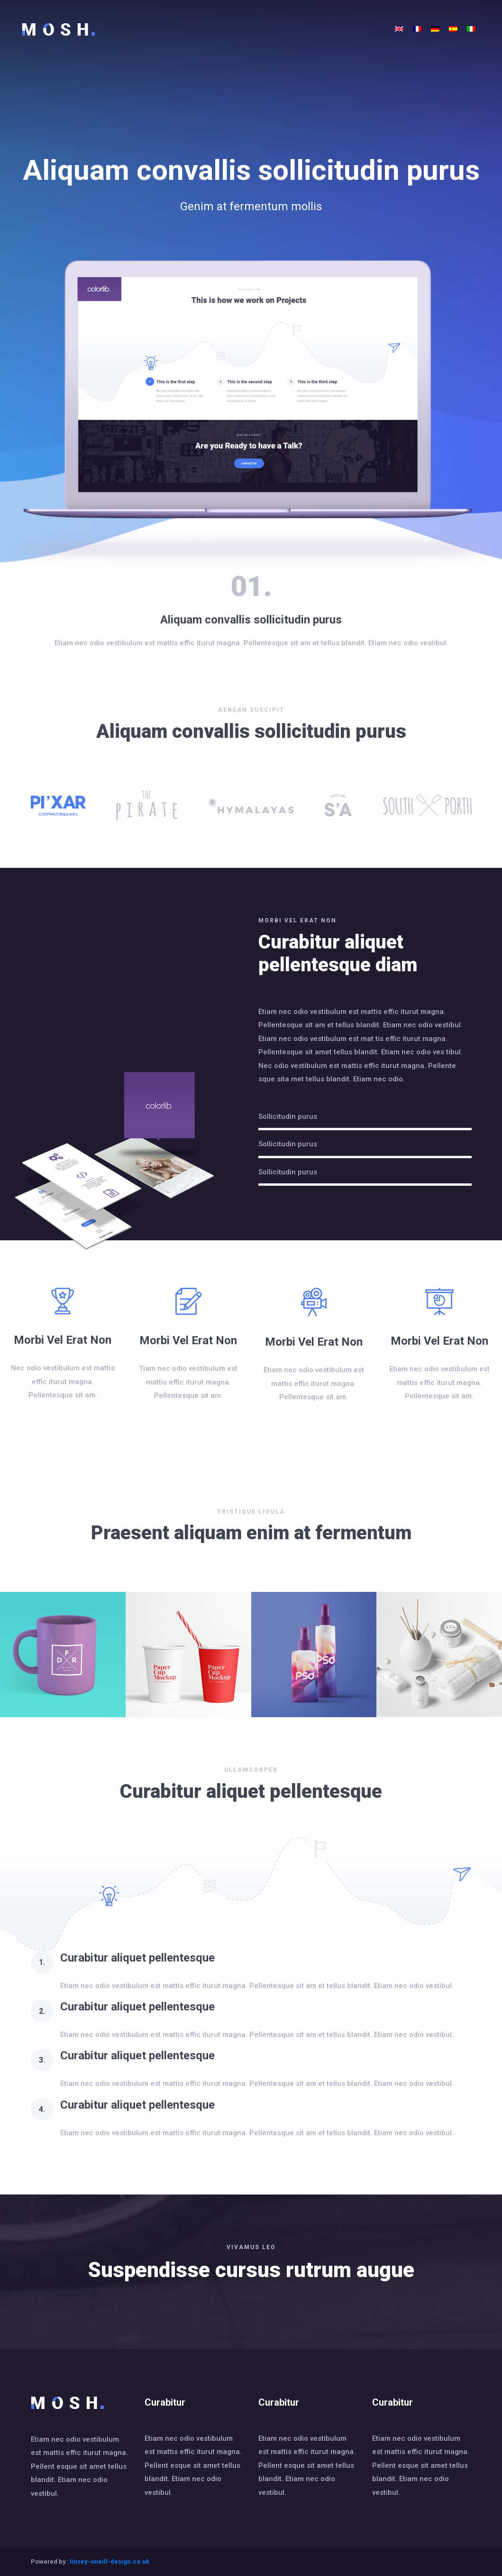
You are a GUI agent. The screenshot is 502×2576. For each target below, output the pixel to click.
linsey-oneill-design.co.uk (109, 2561)
